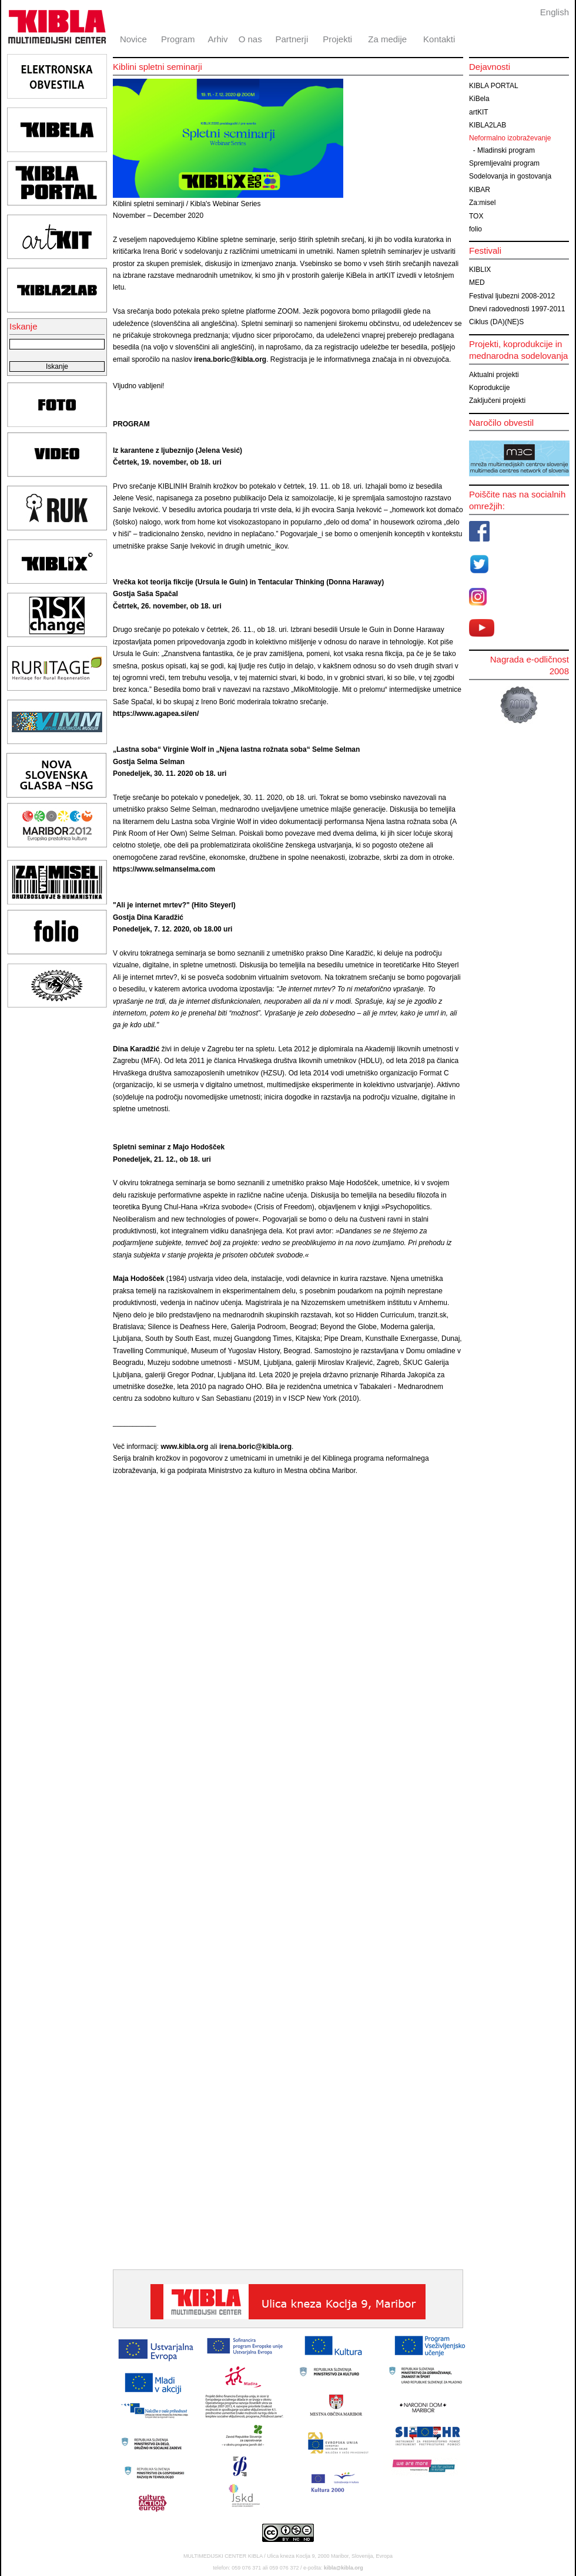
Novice (133, 39)
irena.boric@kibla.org (230, 359)
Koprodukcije (489, 388)
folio (475, 229)
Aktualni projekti (494, 375)
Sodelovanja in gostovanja (510, 176)
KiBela (479, 99)
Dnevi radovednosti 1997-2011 (517, 309)
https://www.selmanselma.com (164, 869)
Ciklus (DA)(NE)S (496, 322)
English (554, 12)
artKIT (478, 112)
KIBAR (479, 190)
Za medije (387, 39)
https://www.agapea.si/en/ (156, 713)
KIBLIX (480, 269)
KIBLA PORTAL (493, 86)
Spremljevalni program (504, 163)
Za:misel (482, 203)
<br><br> (277, 2174)
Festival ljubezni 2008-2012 (512, 296)
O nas (250, 39)
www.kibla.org (184, 1446)
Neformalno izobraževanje (510, 138)
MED (477, 282)
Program (178, 39)
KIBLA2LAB (487, 125)
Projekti (337, 39)
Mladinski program (506, 150)
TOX (476, 216)
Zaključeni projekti (497, 400)
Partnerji (291, 39)
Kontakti (439, 39)
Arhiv (217, 39)
